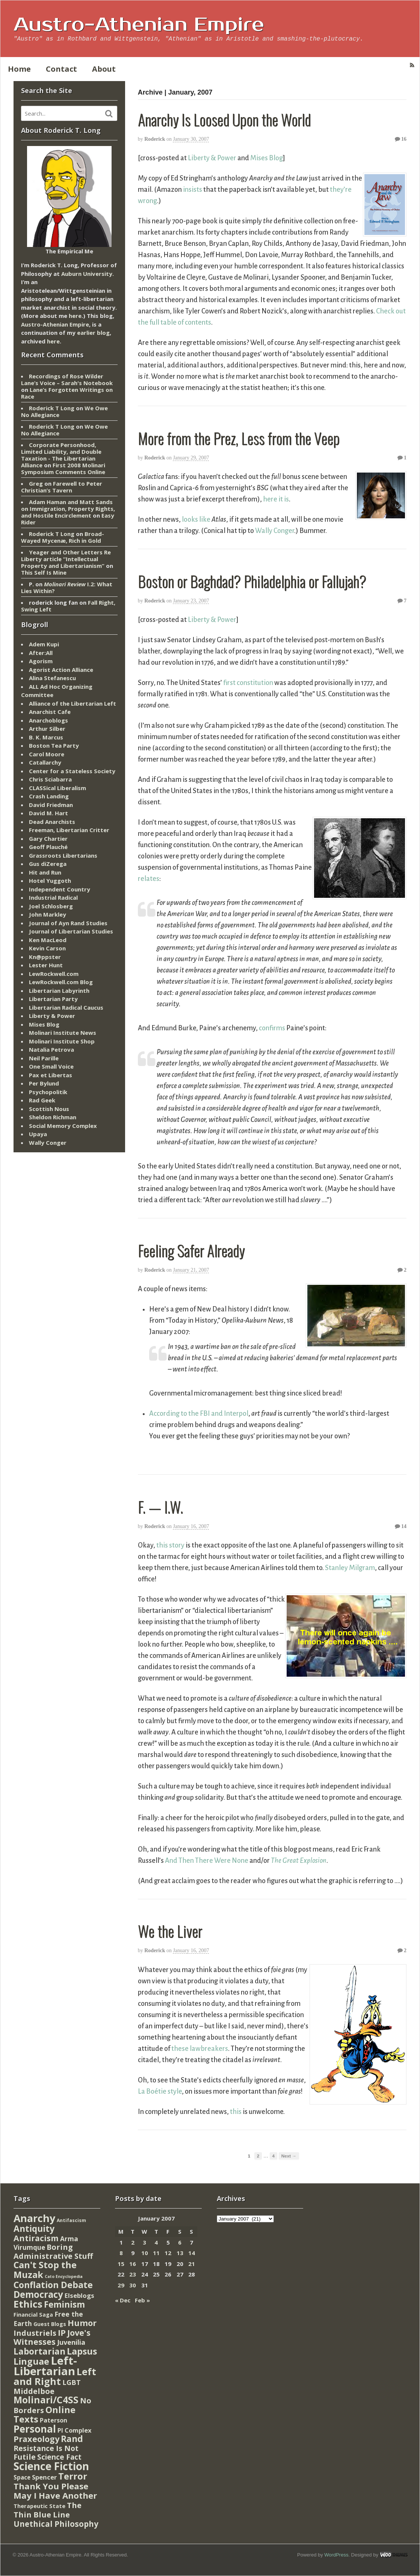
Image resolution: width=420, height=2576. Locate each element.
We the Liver (170, 1931)
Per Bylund (44, 1083)
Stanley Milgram (350, 1568)
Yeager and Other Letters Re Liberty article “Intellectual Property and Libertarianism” (66, 558)
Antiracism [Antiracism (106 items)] (36, 2238)
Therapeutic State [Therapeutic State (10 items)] (39, 2506)
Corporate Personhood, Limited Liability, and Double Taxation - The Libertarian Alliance (61, 455)
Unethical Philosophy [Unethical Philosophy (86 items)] (56, 2524)
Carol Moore (46, 754)
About (104, 69)
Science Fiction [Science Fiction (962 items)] (51, 2466)
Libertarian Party (53, 999)
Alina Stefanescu (52, 678)
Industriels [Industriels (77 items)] (35, 2333)
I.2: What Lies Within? (66, 587)
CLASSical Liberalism (57, 788)
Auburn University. (87, 273)
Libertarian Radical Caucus (66, 1007)
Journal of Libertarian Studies (71, 931)
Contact (61, 69)
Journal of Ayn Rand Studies (68, 923)
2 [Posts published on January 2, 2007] (132, 2242)
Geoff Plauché (48, 847)
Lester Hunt (46, 965)
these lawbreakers (199, 2048)
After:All (41, 652)
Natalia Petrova (51, 1049)
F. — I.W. (160, 1506)
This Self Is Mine (43, 572)
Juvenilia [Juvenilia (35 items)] (71, 2342)
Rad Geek (42, 1100)
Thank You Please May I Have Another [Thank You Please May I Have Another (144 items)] (55, 2490)
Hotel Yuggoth (50, 880)
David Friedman (51, 804)
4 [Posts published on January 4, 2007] (156, 2242)
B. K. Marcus (46, 737)
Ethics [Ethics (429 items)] (28, 2303)
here (75, 315)
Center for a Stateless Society (72, 771)
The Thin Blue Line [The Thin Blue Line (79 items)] (48, 2510)
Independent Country (59, 889)
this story (170, 1545)
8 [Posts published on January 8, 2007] (121, 2253)
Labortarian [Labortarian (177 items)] (39, 2351)
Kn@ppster (45, 957)
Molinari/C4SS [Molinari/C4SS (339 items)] (46, 2400)
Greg (36, 483)
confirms (272, 1028)
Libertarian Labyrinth (59, 990)
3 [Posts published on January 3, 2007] (144, 2242)
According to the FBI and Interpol (198, 1413)
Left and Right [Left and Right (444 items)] (55, 2376)
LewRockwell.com (54, 973)
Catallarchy (45, 762)
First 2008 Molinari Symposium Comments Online (63, 468)
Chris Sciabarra (50, 779)
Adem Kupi (44, 644)
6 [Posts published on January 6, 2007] (179, 2242)
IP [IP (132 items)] (62, 2332)
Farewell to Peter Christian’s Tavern (61, 487)
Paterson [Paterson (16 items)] (53, 2420)
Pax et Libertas (50, 1075)
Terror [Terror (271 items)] (72, 2476)
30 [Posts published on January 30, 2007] (132, 2285)
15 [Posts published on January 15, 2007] (121, 2263)
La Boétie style (160, 2091)
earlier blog (93, 332)
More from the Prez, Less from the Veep (239, 438)
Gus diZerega (47, 863)
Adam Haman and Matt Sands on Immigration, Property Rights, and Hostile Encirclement (68, 508)
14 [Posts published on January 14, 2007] (191, 2253)
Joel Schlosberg (51, 906)
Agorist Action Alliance (61, 669)
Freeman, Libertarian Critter (69, 830)
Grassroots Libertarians (63, 855)
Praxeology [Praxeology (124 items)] (36, 2438)
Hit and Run (45, 872)
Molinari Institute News (62, 1032)
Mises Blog (266, 158)
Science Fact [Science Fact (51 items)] (59, 2457)
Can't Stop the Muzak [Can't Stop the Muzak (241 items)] (45, 2270)
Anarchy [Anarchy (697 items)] (34, 2218)
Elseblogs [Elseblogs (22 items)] (79, 2295)
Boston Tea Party (54, 745)
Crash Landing (49, 796)
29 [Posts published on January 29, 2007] (121, 2285)
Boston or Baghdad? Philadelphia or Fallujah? (252, 581)
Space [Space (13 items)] (22, 2477)
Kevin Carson (47, 948)
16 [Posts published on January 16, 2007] (132, 2263)
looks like (196, 519)
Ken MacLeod (47, 940)
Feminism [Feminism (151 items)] (64, 2304)
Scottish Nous (49, 1109)
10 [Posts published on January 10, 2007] (144, 2253)
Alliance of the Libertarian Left (72, 703)
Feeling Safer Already (191, 1250)
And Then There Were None (206, 1860)
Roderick (154, 139)
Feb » (142, 2300)
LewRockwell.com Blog (61, 982)
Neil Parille (44, 1058)
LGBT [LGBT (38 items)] (71, 2382)
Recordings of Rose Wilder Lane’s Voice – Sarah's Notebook (67, 379)
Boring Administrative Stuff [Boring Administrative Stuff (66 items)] (53, 2251)
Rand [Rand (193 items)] (72, 2439)
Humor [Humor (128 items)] (82, 2322)
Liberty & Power (212, 158)
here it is (276, 499)
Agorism (41, 661)
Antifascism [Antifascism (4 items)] (71, 2220)
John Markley (47, 914)
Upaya (38, 1134)
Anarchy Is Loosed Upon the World (224, 119)
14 (401, 1526)
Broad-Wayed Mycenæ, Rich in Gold (62, 537)
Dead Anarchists (52, 821)
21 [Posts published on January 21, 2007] (191, 2263)
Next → (288, 2155)
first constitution (248, 683)
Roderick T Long (51, 408)
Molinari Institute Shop (62, 1041)
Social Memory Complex (63, 1125)
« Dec (122, 2300)
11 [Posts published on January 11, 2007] (156, 2253)
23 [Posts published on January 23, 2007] (132, 2274)
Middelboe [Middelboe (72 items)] (34, 2391)
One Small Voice (51, 1066)
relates (148, 878)
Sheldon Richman (52, 1117)
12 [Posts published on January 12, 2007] (168, 2253)
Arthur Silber (47, 728)
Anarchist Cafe (50, 711)
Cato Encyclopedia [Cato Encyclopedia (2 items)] (64, 2276)
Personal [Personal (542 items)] (35, 2429)
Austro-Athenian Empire (139, 24)
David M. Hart (48, 813)
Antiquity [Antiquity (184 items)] (34, 2228)
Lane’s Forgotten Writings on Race (67, 393)
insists (192, 189)
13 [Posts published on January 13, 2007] (180, 2253)
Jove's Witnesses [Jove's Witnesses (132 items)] (52, 2337)
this (236, 2111)
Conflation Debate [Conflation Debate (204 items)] (53, 2285)
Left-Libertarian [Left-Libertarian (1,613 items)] (45, 2366)
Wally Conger (274, 530)
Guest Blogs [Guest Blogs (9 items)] (49, 2324)
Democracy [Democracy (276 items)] (38, 2294)
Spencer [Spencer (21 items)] (44, 2477)
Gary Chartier (48, 838)
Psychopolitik (48, 1092)
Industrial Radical (53, 897)
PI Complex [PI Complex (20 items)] (74, 2430)
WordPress (336, 2555)
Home (19, 69)
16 (401, 139)
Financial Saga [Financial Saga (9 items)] (33, 2314)
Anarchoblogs (48, 720)
